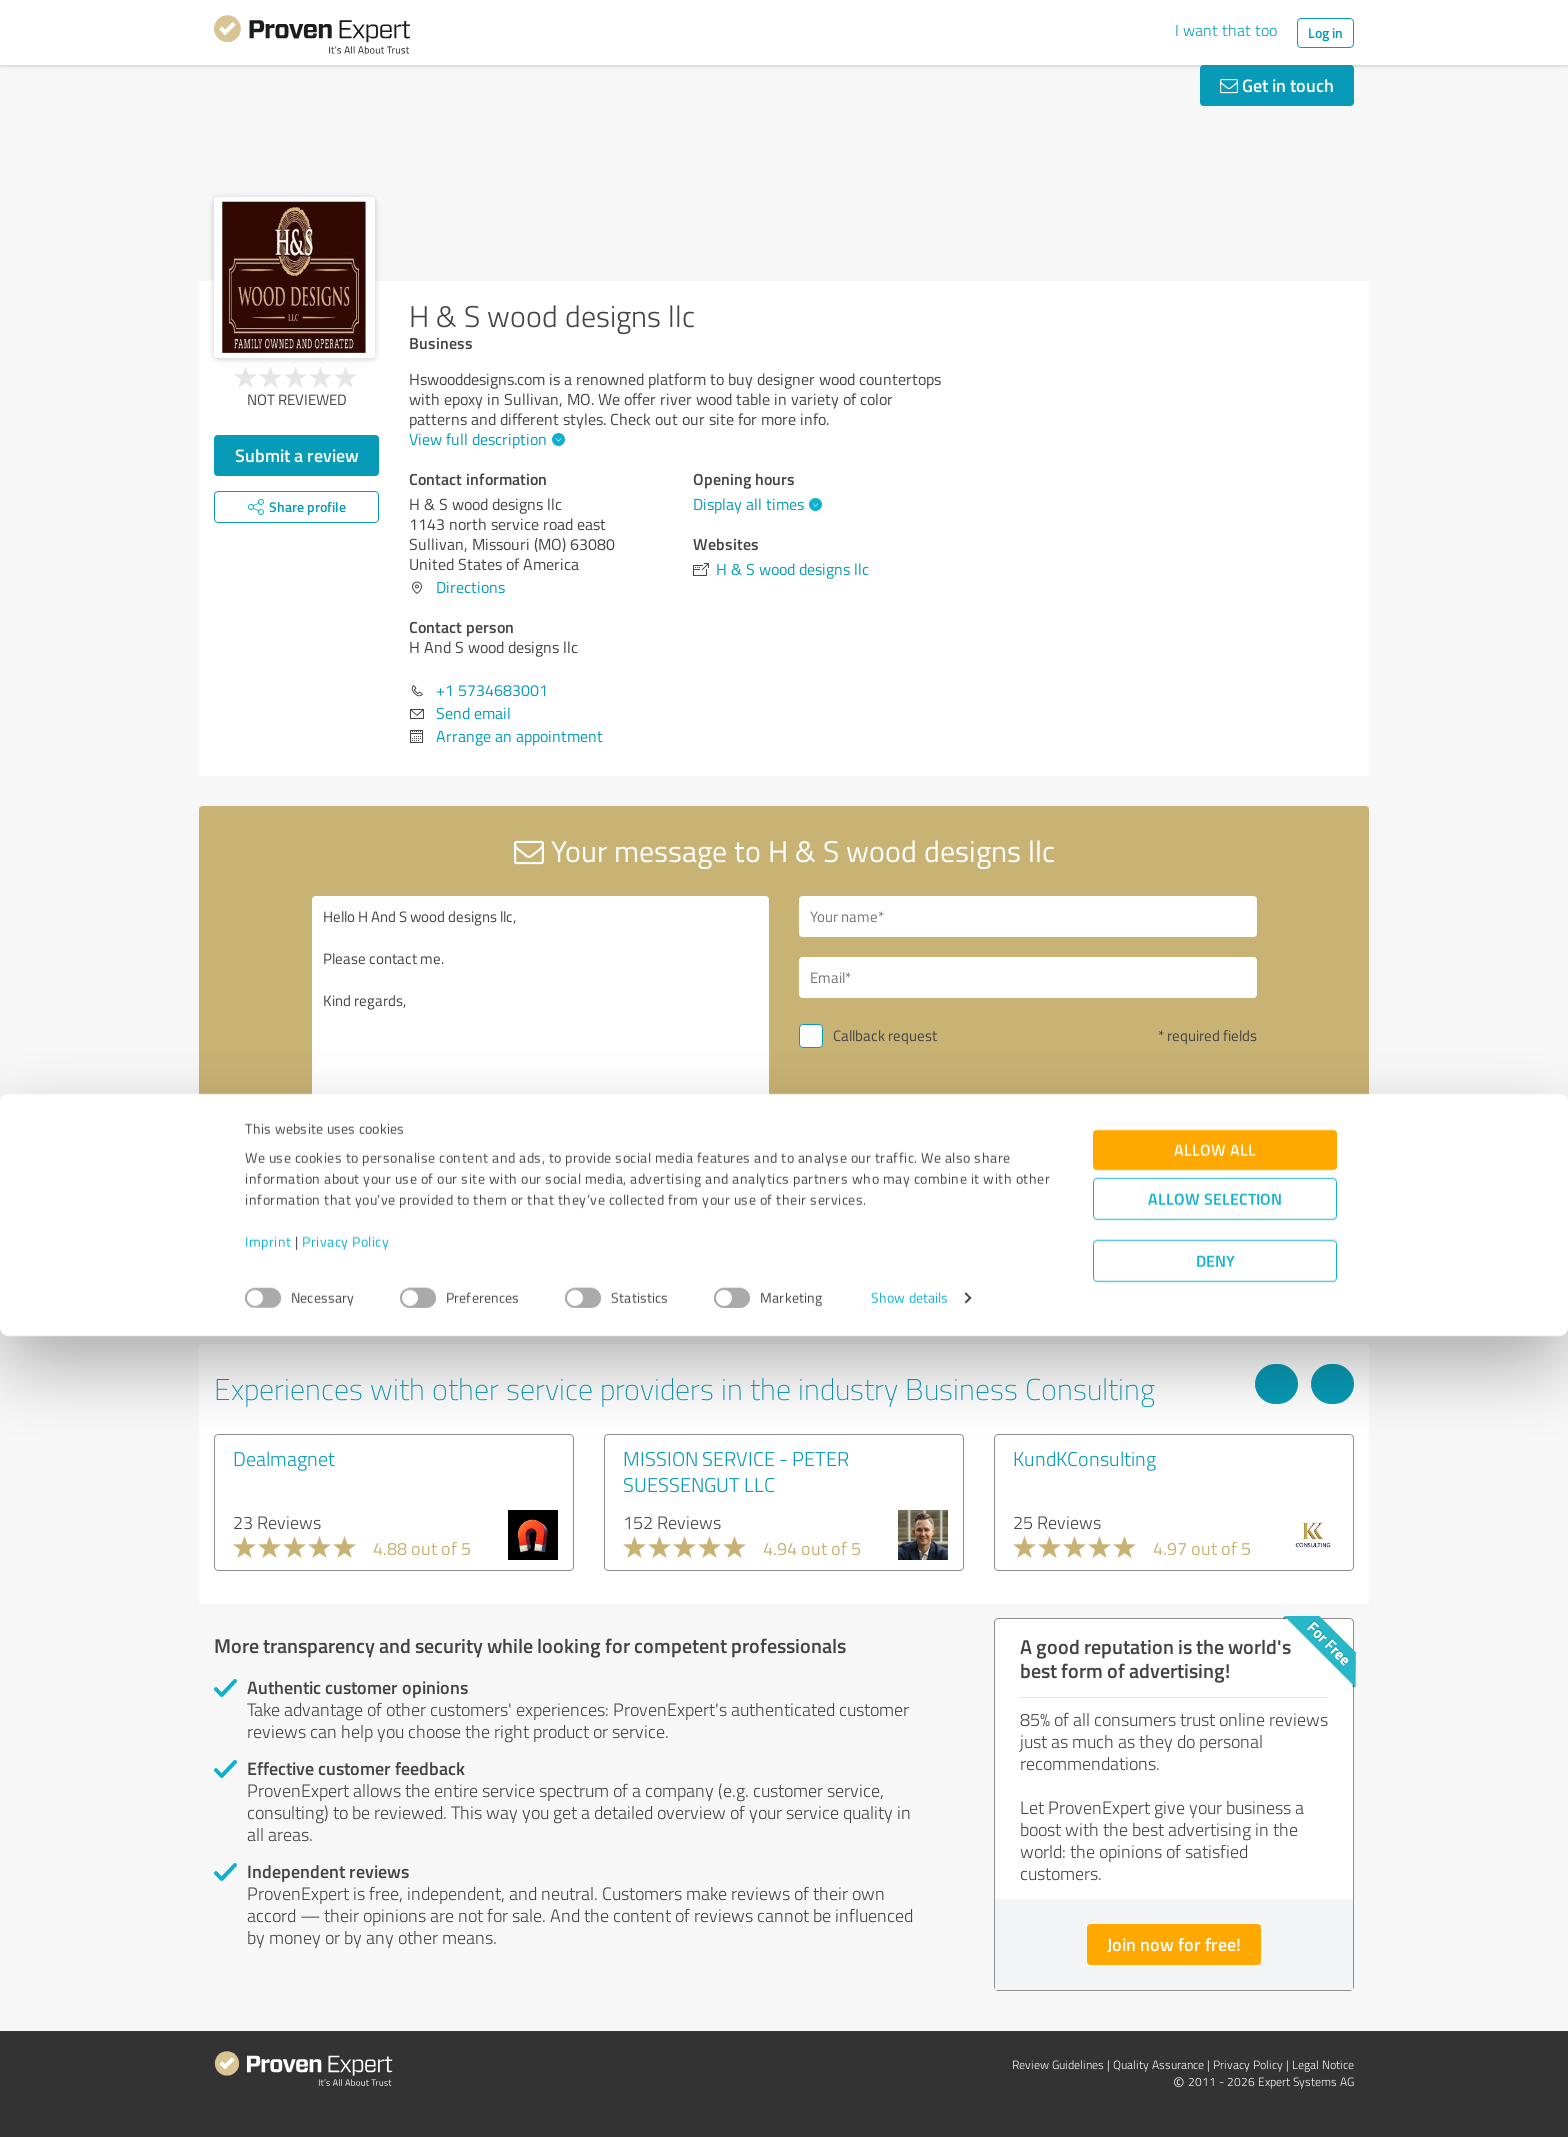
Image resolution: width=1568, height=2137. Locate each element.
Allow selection (1215, 2000)
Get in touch (1277, 85)
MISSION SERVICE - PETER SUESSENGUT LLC (736, 1471)
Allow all (1215, 1951)
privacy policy (920, 1227)
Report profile (595, 1315)
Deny (1215, 2062)
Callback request (885, 1035)
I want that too (1226, 30)
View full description (484, 439)
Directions (470, 587)
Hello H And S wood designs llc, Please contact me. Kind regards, (541, 1068)
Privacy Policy (345, 2043)
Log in (1325, 32)
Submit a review (297, 455)
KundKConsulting (1084, 1458)
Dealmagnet (284, 1458)
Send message (906, 1174)
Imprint (268, 2043)
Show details (909, 2099)
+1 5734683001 (492, 690)
